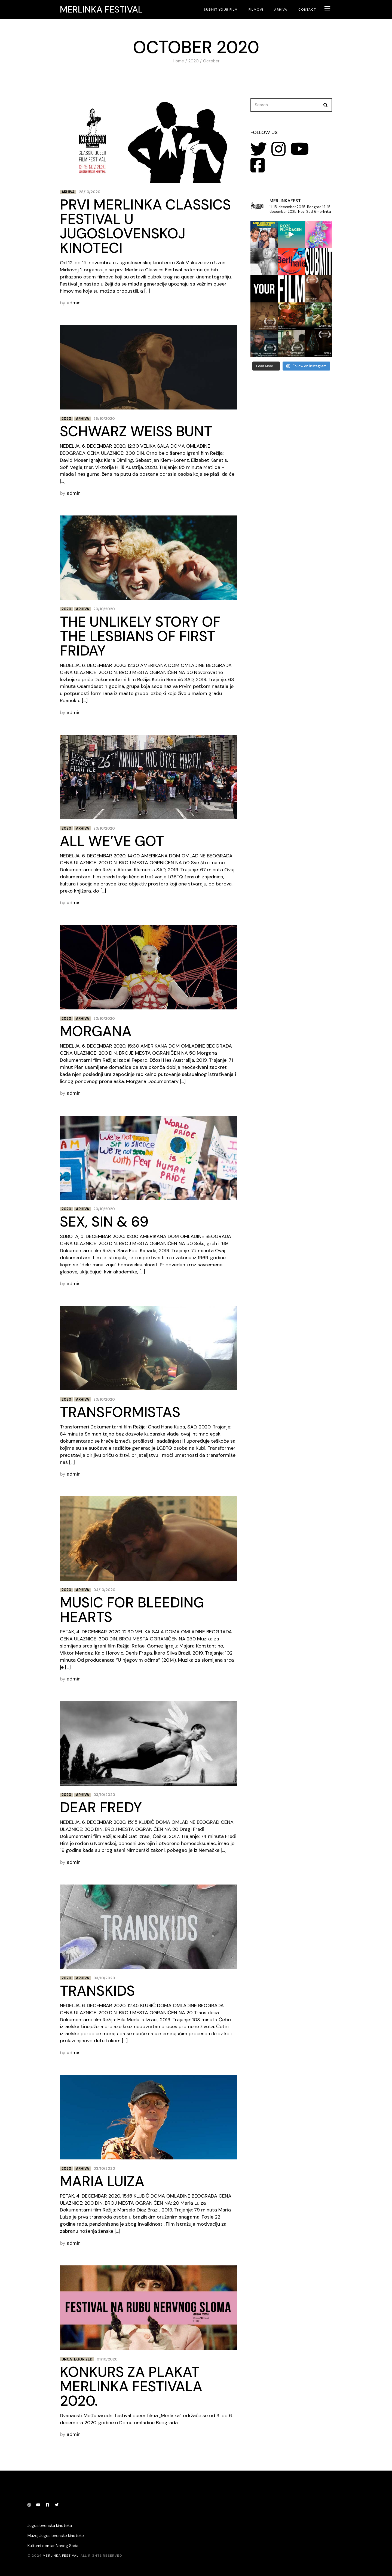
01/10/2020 (107, 2359)
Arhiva (68, 192)
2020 (66, 419)
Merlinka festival (101, 9)
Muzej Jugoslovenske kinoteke (55, 2535)
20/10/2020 (104, 609)
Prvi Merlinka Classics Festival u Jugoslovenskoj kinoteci (145, 226)
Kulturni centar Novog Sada (52, 2545)
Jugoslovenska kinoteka (49, 2525)
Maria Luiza (102, 2181)
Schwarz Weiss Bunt (136, 431)
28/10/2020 (89, 192)
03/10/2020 (104, 1795)
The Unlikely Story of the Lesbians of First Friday (140, 636)
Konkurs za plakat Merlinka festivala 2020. (131, 2386)
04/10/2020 (104, 1590)
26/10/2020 (104, 418)
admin (74, 302)
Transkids (97, 1991)
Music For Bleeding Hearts (132, 1609)
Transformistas (120, 1412)
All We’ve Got (112, 841)
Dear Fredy (101, 1807)
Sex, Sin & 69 (104, 1221)
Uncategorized (77, 2359)
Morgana (95, 1031)
